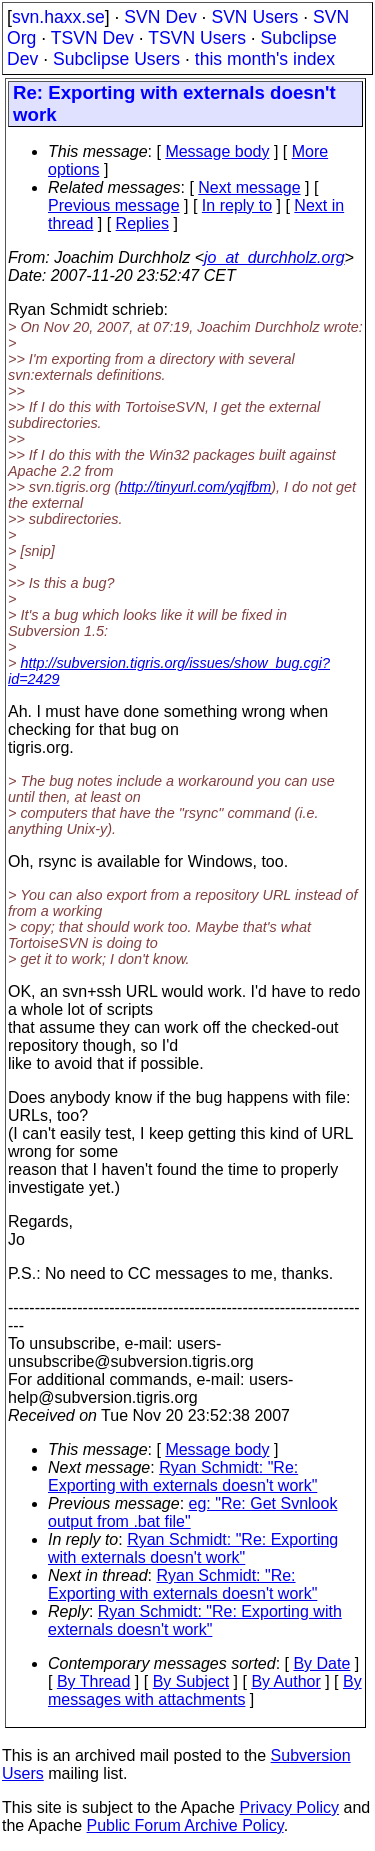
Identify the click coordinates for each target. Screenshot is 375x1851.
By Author (285, 1681)
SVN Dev (160, 17)
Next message (249, 187)
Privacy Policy (289, 1807)
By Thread (94, 1681)
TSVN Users (197, 38)
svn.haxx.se (58, 17)
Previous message (114, 205)
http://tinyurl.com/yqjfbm (195, 487)
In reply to (237, 205)
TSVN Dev (92, 38)
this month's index (265, 59)
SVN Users (254, 17)
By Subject (191, 1681)
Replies (142, 223)
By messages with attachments (205, 1690)
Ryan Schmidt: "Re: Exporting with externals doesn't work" (182, 1476)
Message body (217, 151)
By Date (321, 1663)
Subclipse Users (116, 59)
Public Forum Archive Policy (185, 1825)
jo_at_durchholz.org (274, 257)
